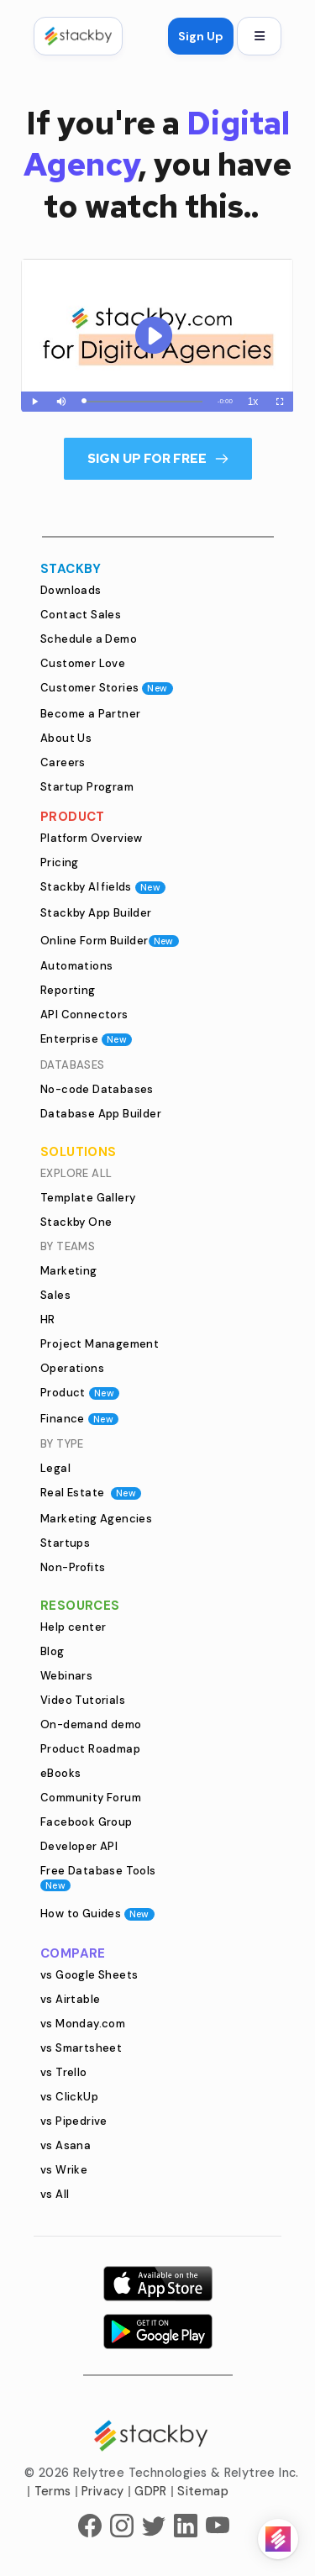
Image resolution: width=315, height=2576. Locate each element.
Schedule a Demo (88, 639)
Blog (52, 1651)
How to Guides (97, 1913)
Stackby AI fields (102, 887)
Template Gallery (87, 1198)
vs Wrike (63, 2170)
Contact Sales (80, 614)
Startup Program (87, 787)
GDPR (150, 2491)
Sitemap (202, 2491)
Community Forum (90, 1797)
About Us (66, 738)
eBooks (60, 1773)
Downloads (71, 590)
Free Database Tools (98, 1877)
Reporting (68, 990)
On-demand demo (91, 1724)
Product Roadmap (90, 1749)
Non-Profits (72, 1567)
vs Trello (63, 2072)
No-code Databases (97, 1089)
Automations (76, 966)
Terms (52, 2491)
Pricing (59, 862)
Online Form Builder (109, 940)
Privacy (102, 2491)
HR (47, 1319)
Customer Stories (106, 688)
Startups (65, 1543)
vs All (54, 2194)
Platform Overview (91, 838)
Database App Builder (100, 1114)
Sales (55, 1295)
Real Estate (90, 1492)
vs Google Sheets (89, 1975)
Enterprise (86, 1039)
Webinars (66, 1676)
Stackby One (76, 1222)
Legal (55, 1468)
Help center (73, 1627)
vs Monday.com (82, 2023)
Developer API (79, 1846)
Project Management (99, 1344)
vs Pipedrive (74, 2121)
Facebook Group (86, 1822)
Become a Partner (90, 714)
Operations (72, 1368)
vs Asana (65, 2145)
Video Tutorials (82, 1700)
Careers (63, 762)
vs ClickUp (69, 2097)
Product (79, 1392)
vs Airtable (70, 1999)
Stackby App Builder (96, 913)
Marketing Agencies (96, 1518)
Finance (79, 1419)
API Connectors (84, 1014)
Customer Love (82, 663)
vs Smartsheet (81, 2048)
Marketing (68, 1271)
